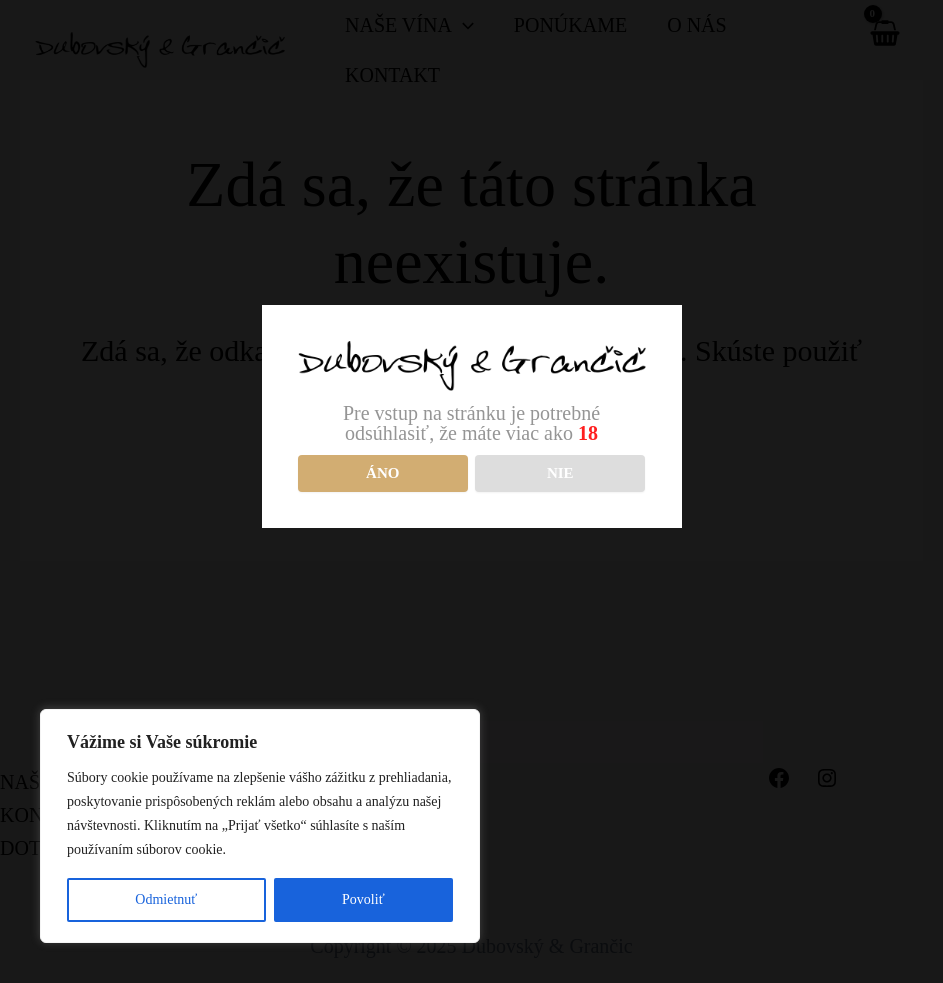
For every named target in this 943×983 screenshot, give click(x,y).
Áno (382, 473)
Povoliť (363, 899)
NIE (560, 473)
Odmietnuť (166, 899)
